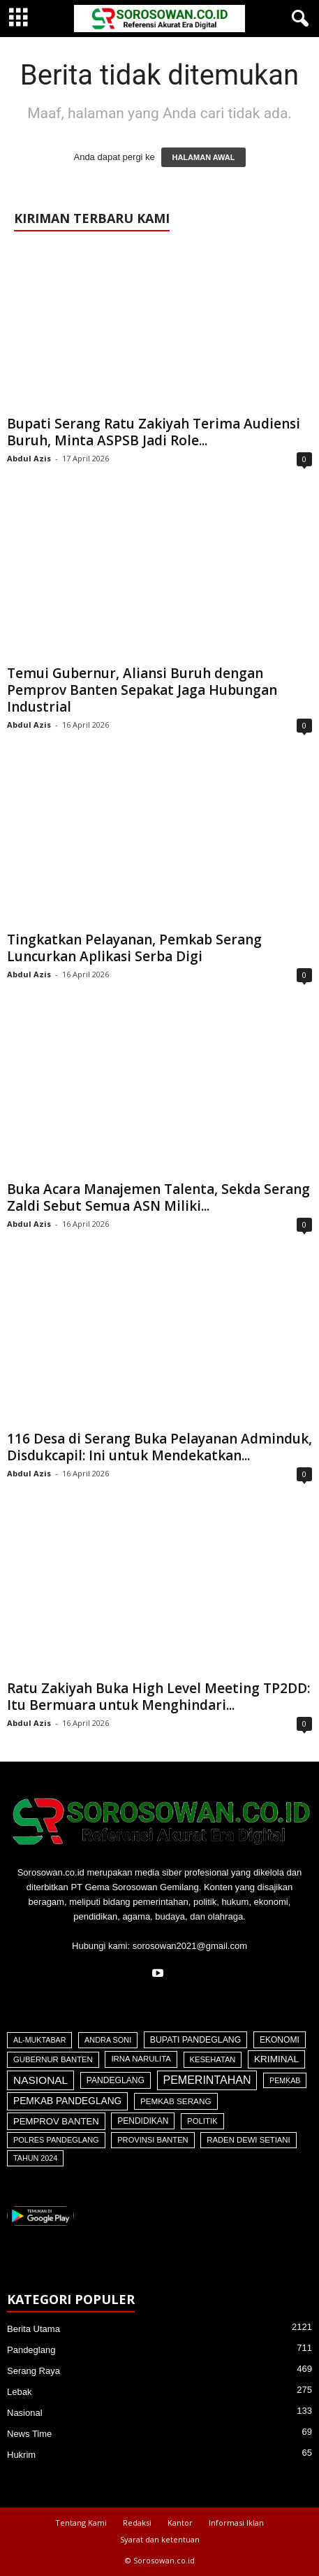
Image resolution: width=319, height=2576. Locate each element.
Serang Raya (33, 2371)
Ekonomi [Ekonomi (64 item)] (279, 2040)
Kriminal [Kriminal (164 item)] (276, 2059)
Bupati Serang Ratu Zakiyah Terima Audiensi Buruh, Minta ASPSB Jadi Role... (153, 432)
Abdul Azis (29, 458)
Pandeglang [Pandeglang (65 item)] (115, 2080)
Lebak (19, 2392)
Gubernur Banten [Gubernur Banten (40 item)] (53, 2059)
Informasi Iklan (236, 2522)
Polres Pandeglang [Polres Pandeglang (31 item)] (56, 2140)
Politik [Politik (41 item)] (202, 2121)
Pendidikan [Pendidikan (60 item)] (142, 2121)
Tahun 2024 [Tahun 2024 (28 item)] (35, 2158)
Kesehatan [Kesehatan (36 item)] (213, 2059)
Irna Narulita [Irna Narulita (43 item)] (140, 2059)
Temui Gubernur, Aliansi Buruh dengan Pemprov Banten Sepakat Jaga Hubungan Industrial (142, 690)
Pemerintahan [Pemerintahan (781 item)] (207, 2080)
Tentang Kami (81, 2522)
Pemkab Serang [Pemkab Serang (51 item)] (176, 2101)
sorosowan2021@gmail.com (190, 1946)
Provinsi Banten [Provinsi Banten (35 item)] (152, 2140)
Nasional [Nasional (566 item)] (40, 2080)
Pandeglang (31, 2350)
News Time (29, 2434)
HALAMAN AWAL (203, 157)
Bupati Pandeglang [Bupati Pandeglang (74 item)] (196, 2040)
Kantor (180, 2522)
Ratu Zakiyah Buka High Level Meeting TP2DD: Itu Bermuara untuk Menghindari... (158, 1696)
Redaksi (137, 2522)
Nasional (25, 2413)
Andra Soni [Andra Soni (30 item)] (107, 2040)
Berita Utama (33, 2329)
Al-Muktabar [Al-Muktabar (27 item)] (39, 2040)
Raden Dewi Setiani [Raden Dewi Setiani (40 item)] (248, 2140)
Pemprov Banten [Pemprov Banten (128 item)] (56, 2121)
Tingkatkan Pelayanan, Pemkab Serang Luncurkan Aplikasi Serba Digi (134, 947)
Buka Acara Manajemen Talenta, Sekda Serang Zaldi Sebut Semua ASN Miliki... (158, 1197)
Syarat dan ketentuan (160, 2539)
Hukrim (21, 2454)
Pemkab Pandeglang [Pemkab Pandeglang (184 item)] (67, 2101)
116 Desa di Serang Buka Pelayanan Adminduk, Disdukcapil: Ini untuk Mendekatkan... (159, 1447)
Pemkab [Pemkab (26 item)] (284, 2080)
